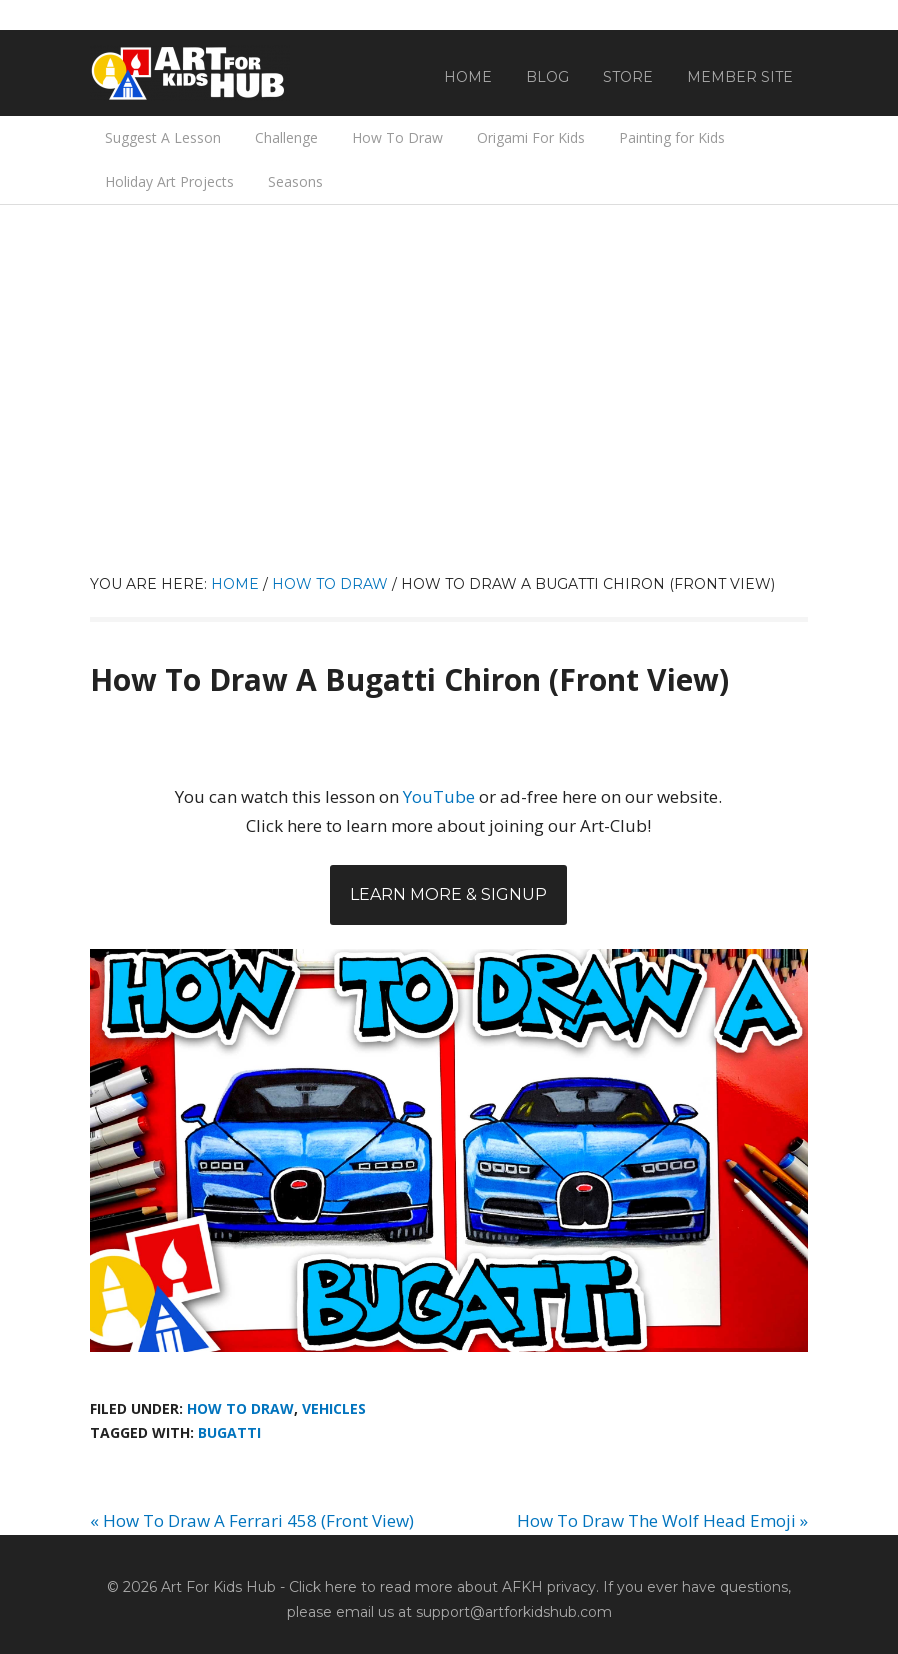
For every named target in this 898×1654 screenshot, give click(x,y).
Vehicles (334, 1408)
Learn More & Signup (448, 894)
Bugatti (229, 1432)
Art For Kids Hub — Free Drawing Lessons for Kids (190, 73)
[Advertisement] (449, 422)
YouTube (439, 796)
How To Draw (240, 1408)
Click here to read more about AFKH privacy (442, 1587)
